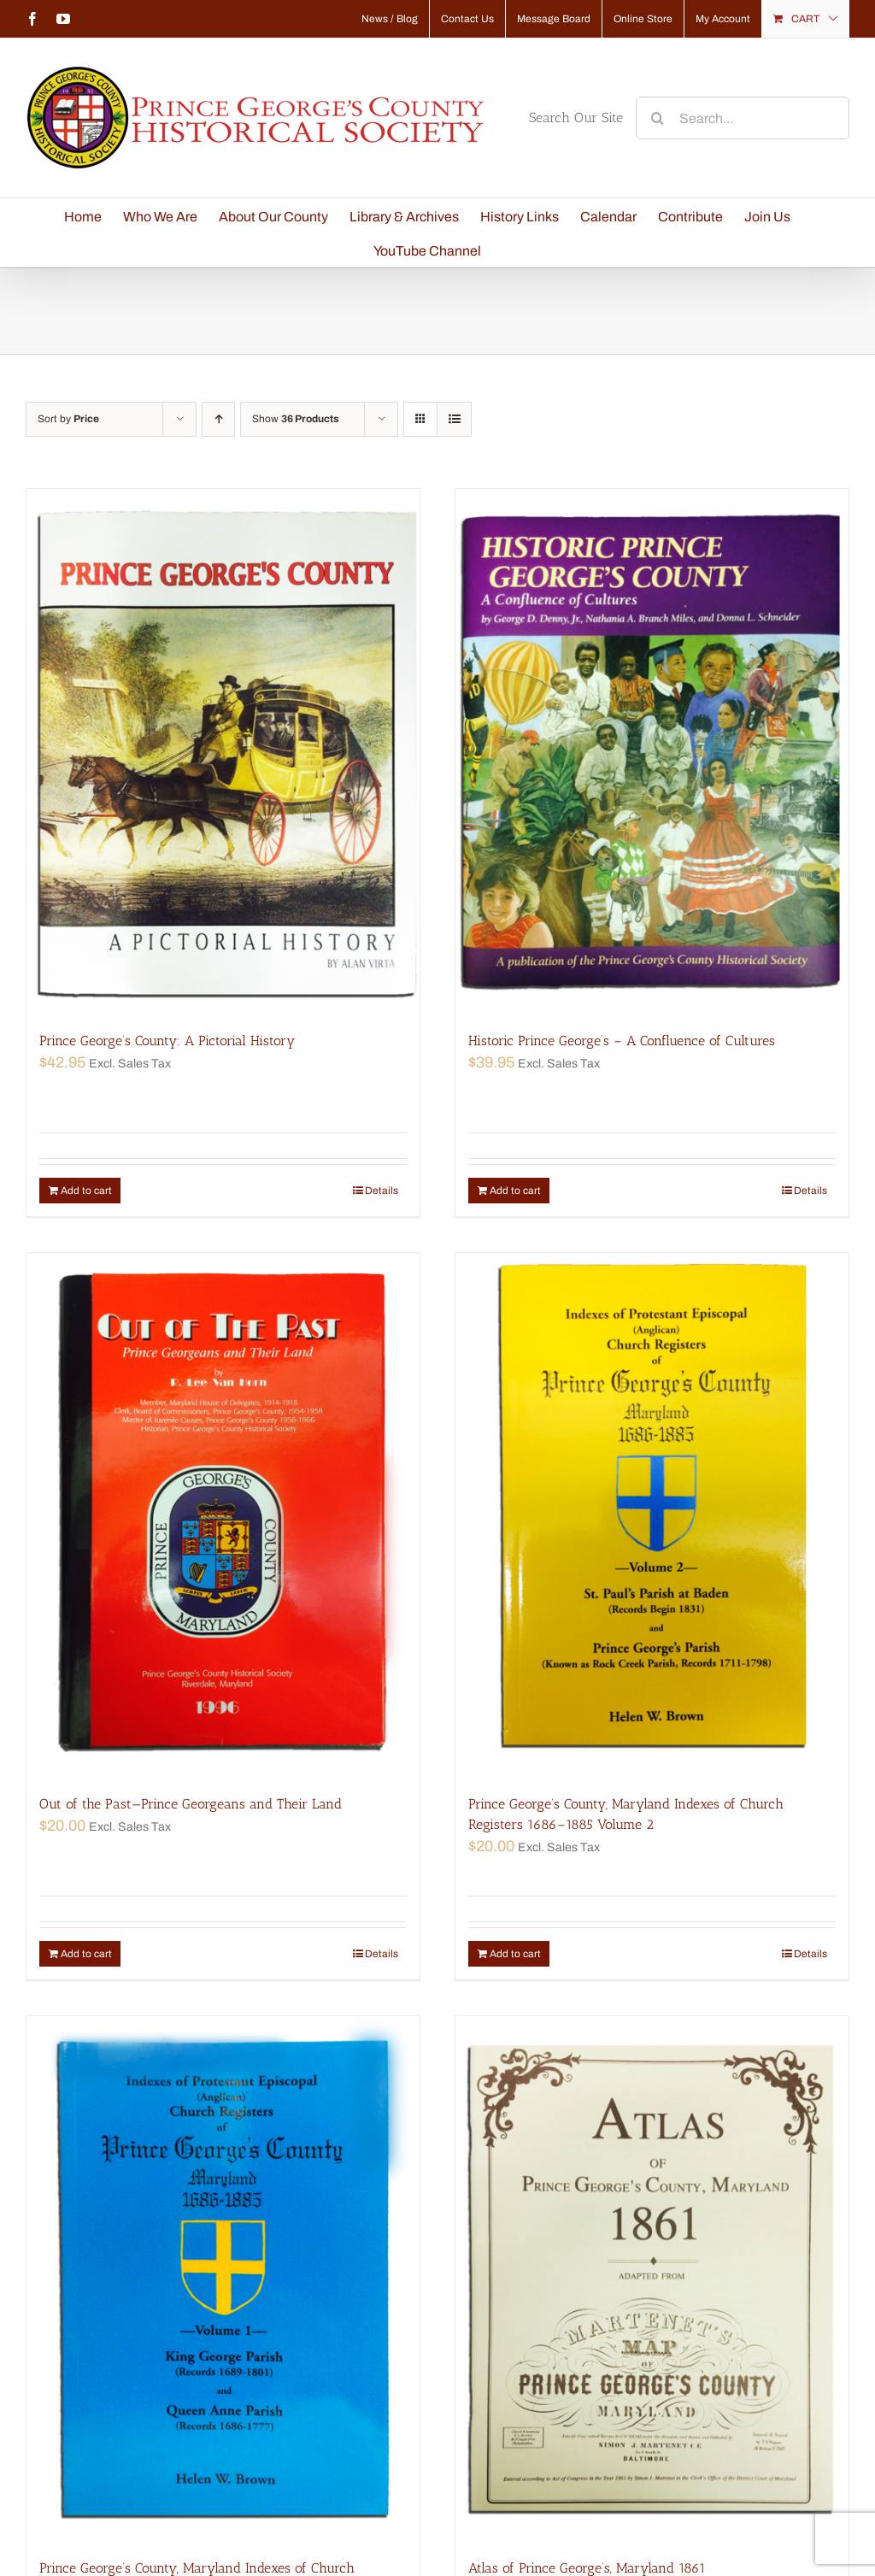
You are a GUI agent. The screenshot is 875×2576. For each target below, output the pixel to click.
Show (295, 419)
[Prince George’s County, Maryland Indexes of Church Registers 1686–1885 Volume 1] (223, 2278)
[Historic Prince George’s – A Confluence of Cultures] (652, 751)
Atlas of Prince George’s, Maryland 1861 (587, 2568)
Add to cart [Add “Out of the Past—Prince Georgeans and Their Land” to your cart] (86, 1954)
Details (381, 1191)
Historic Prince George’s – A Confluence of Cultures (621, 1040)
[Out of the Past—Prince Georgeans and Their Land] (223, 1515)
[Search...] (742, 118)
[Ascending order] (218, 419)
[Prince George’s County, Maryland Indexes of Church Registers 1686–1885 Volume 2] (652, 1515)
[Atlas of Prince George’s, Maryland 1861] (652, 2278)
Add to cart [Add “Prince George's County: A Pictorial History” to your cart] (86, 1191)
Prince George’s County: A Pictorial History (167, 1040)
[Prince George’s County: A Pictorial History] (223, 751)
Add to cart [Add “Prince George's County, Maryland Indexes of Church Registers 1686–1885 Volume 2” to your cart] (515, 1954)
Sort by (68, 419)
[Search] (657, 118)
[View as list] (454, 419)
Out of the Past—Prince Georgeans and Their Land (190, 1804)
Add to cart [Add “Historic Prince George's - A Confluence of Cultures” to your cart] (515, 1191)
